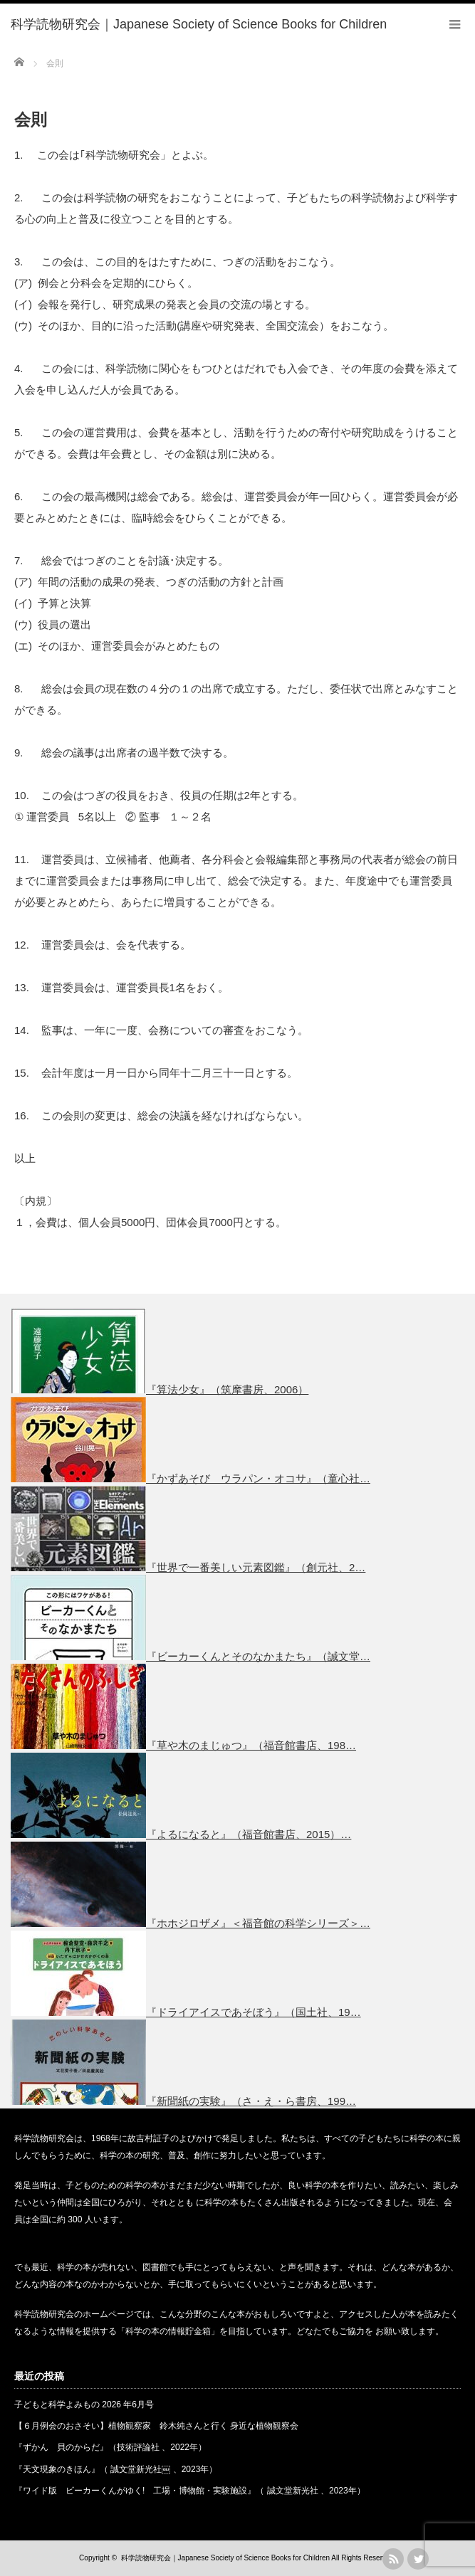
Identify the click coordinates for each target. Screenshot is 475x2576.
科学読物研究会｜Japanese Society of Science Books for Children (225, 2558)
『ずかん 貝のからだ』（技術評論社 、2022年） (110, 2447)
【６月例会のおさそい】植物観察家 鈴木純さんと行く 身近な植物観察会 (156, 2426)
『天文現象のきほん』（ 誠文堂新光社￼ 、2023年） (115, 2469)
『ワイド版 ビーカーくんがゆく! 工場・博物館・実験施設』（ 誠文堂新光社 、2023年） (189, 2491)
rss (393, 2559)
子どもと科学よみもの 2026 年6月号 (84, 2404)
